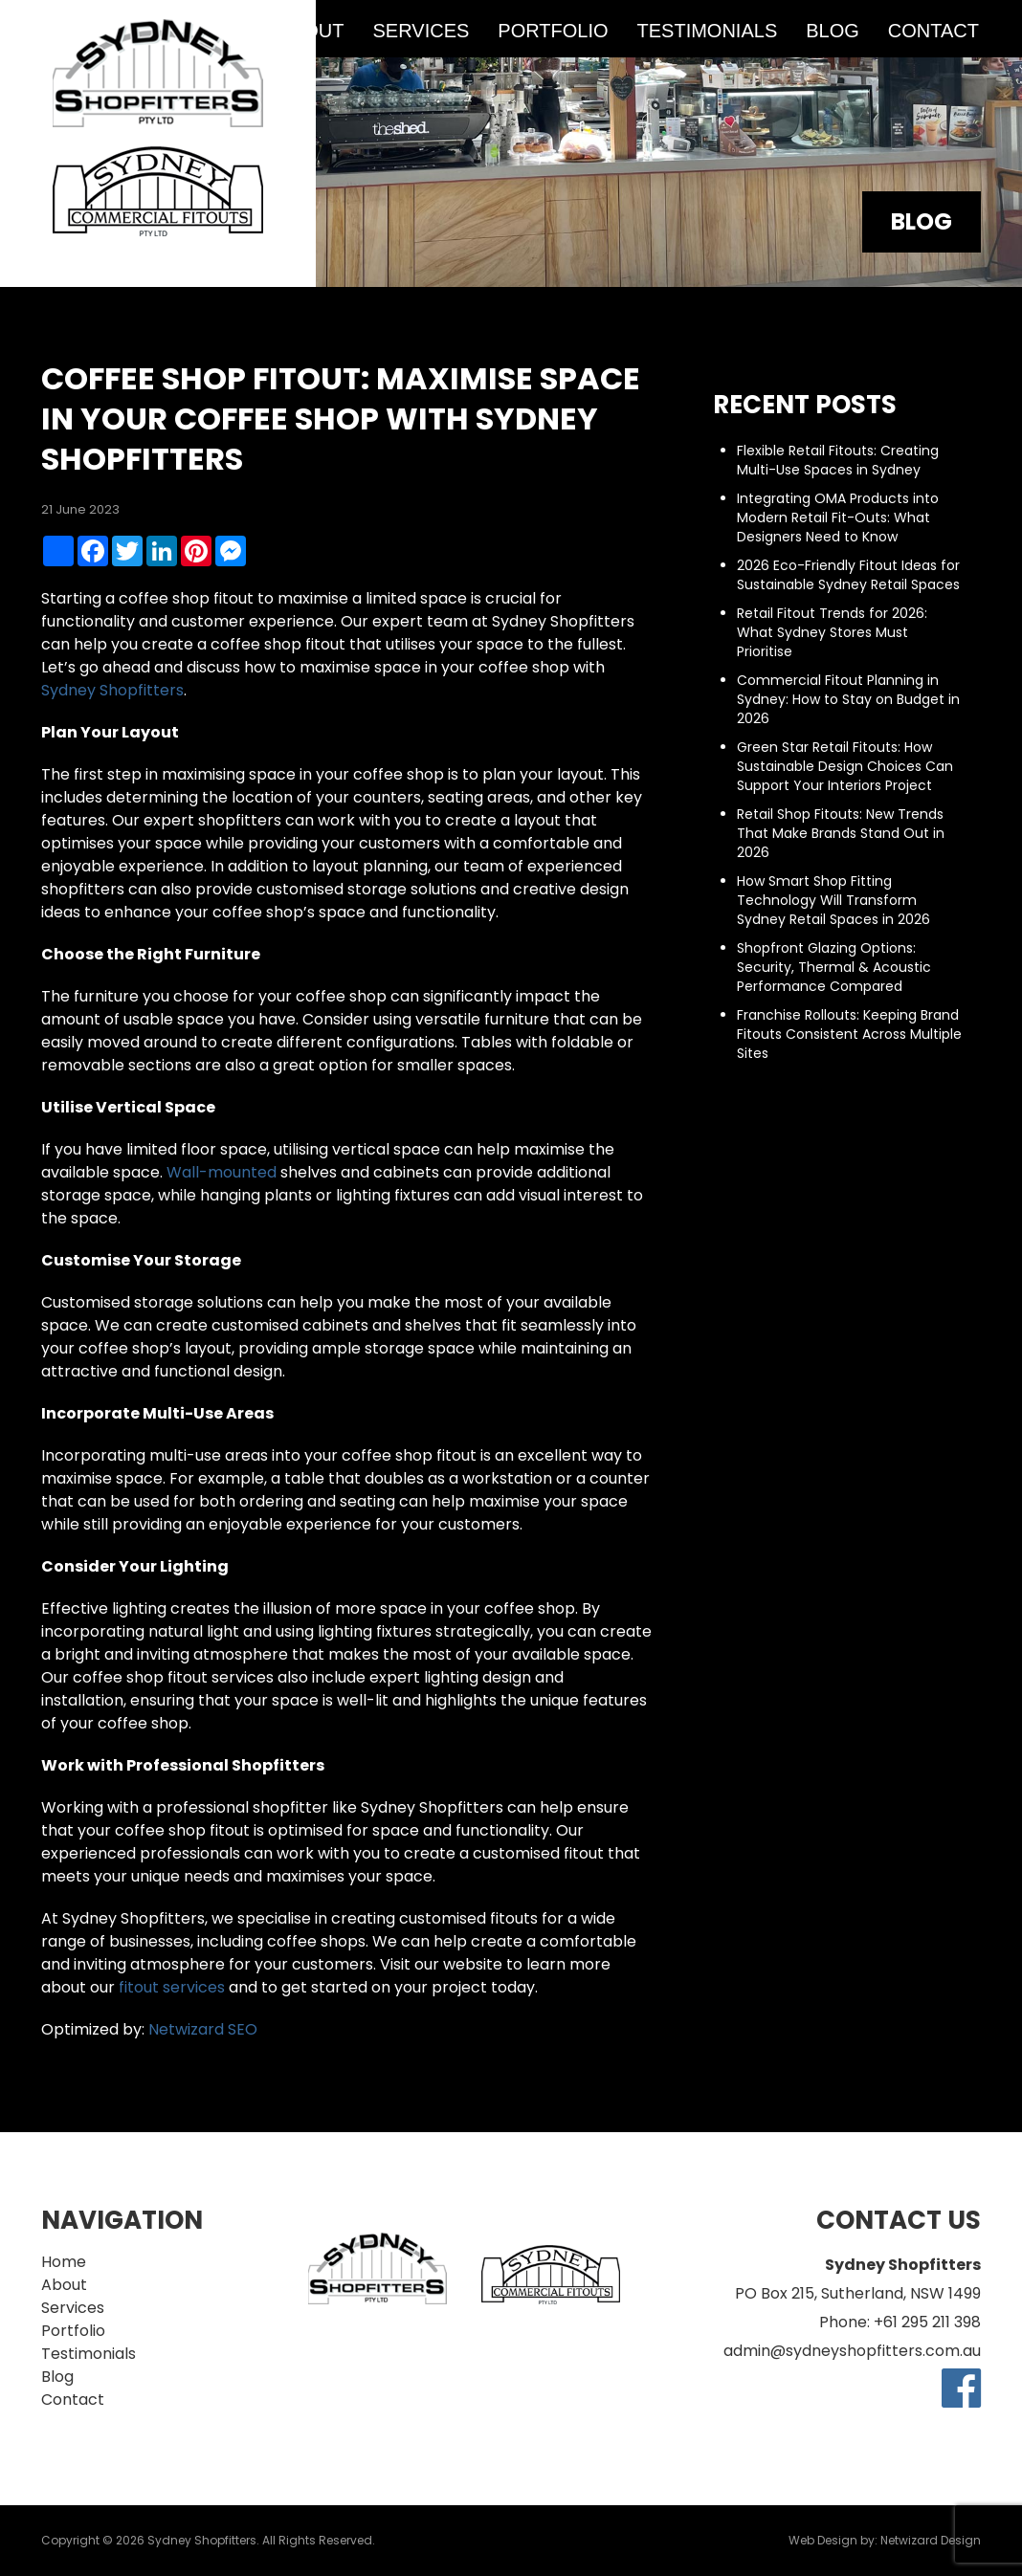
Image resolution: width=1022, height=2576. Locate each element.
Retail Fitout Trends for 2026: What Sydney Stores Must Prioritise (832, 632)
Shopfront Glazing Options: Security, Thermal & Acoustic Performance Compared (834, 967)
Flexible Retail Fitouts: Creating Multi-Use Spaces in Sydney (838, 460)
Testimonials (707, 30)
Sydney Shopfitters (112, 690)
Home (63, 2262)
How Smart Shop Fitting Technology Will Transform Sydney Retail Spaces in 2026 (833, 900)
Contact (933, 30)
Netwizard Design (930, 2540)
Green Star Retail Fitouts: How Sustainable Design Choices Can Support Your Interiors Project (845, 766)
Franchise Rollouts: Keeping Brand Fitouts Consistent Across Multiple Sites (849, 1034)
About (64, 2285)
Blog (832, 30)
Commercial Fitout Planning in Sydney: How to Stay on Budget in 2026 (848, 699)
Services (421, 30)
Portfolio (553, 30)
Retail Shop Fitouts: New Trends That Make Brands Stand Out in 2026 (840, 833)
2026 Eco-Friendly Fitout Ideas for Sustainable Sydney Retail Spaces (848, 575)
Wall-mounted (222, 1172)
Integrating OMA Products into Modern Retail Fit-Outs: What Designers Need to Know (838, 517)
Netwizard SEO (202, 2029)
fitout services (172, 1987)
